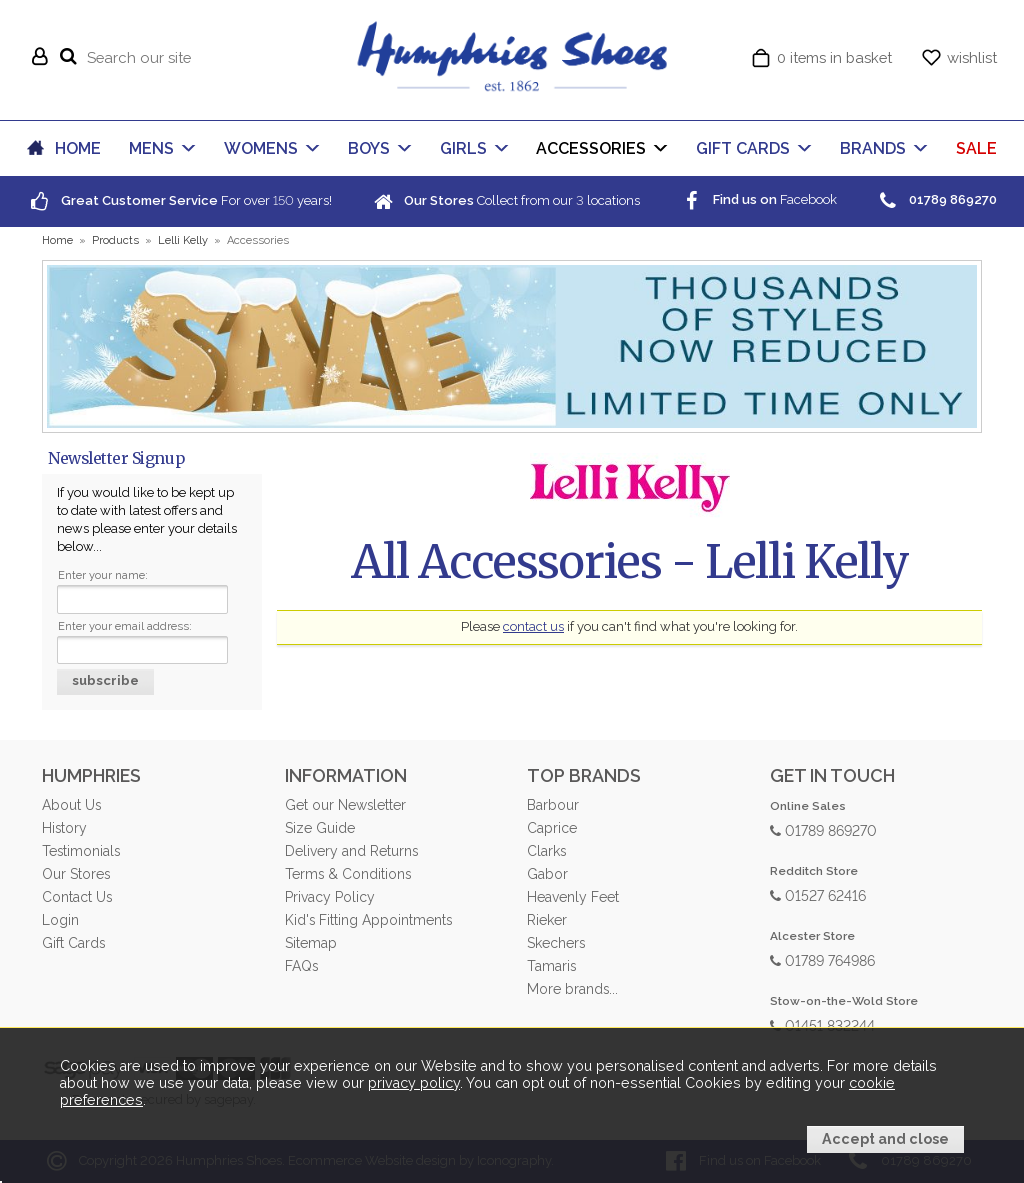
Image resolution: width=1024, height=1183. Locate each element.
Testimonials (81, 851)
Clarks (546, 851)
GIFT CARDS (743, 148)
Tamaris (551, 966)
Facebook (758, 199)
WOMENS (261, 148)
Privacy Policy (330, 897)
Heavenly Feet (573, 897)
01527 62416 (818, 894)
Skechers (556, 943)
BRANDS (873, 148)
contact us (533, 626)
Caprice (552, 828)
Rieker (547, 920)
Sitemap (311, 943)
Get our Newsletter (345, 805)
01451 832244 (822, 1024)
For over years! (179, 200)
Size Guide (320, 828)
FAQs (301, 966)
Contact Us (77, 897)
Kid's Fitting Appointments (368, 920)
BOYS (369, 148)
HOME (78, 148)
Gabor (547, 874)
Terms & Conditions (348, 874)
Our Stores (76, 874)
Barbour (553, 805)
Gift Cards (73, 943)
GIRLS (463, 148)
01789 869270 (823, 829)
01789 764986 (822, 959)
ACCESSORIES (591, 148)
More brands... (572, 989)
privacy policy (414, 1083)
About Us (71, 805)
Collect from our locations (505, 200)
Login (60, 920)
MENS (151, 148)
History (64, 828)
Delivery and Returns (351, 851)
